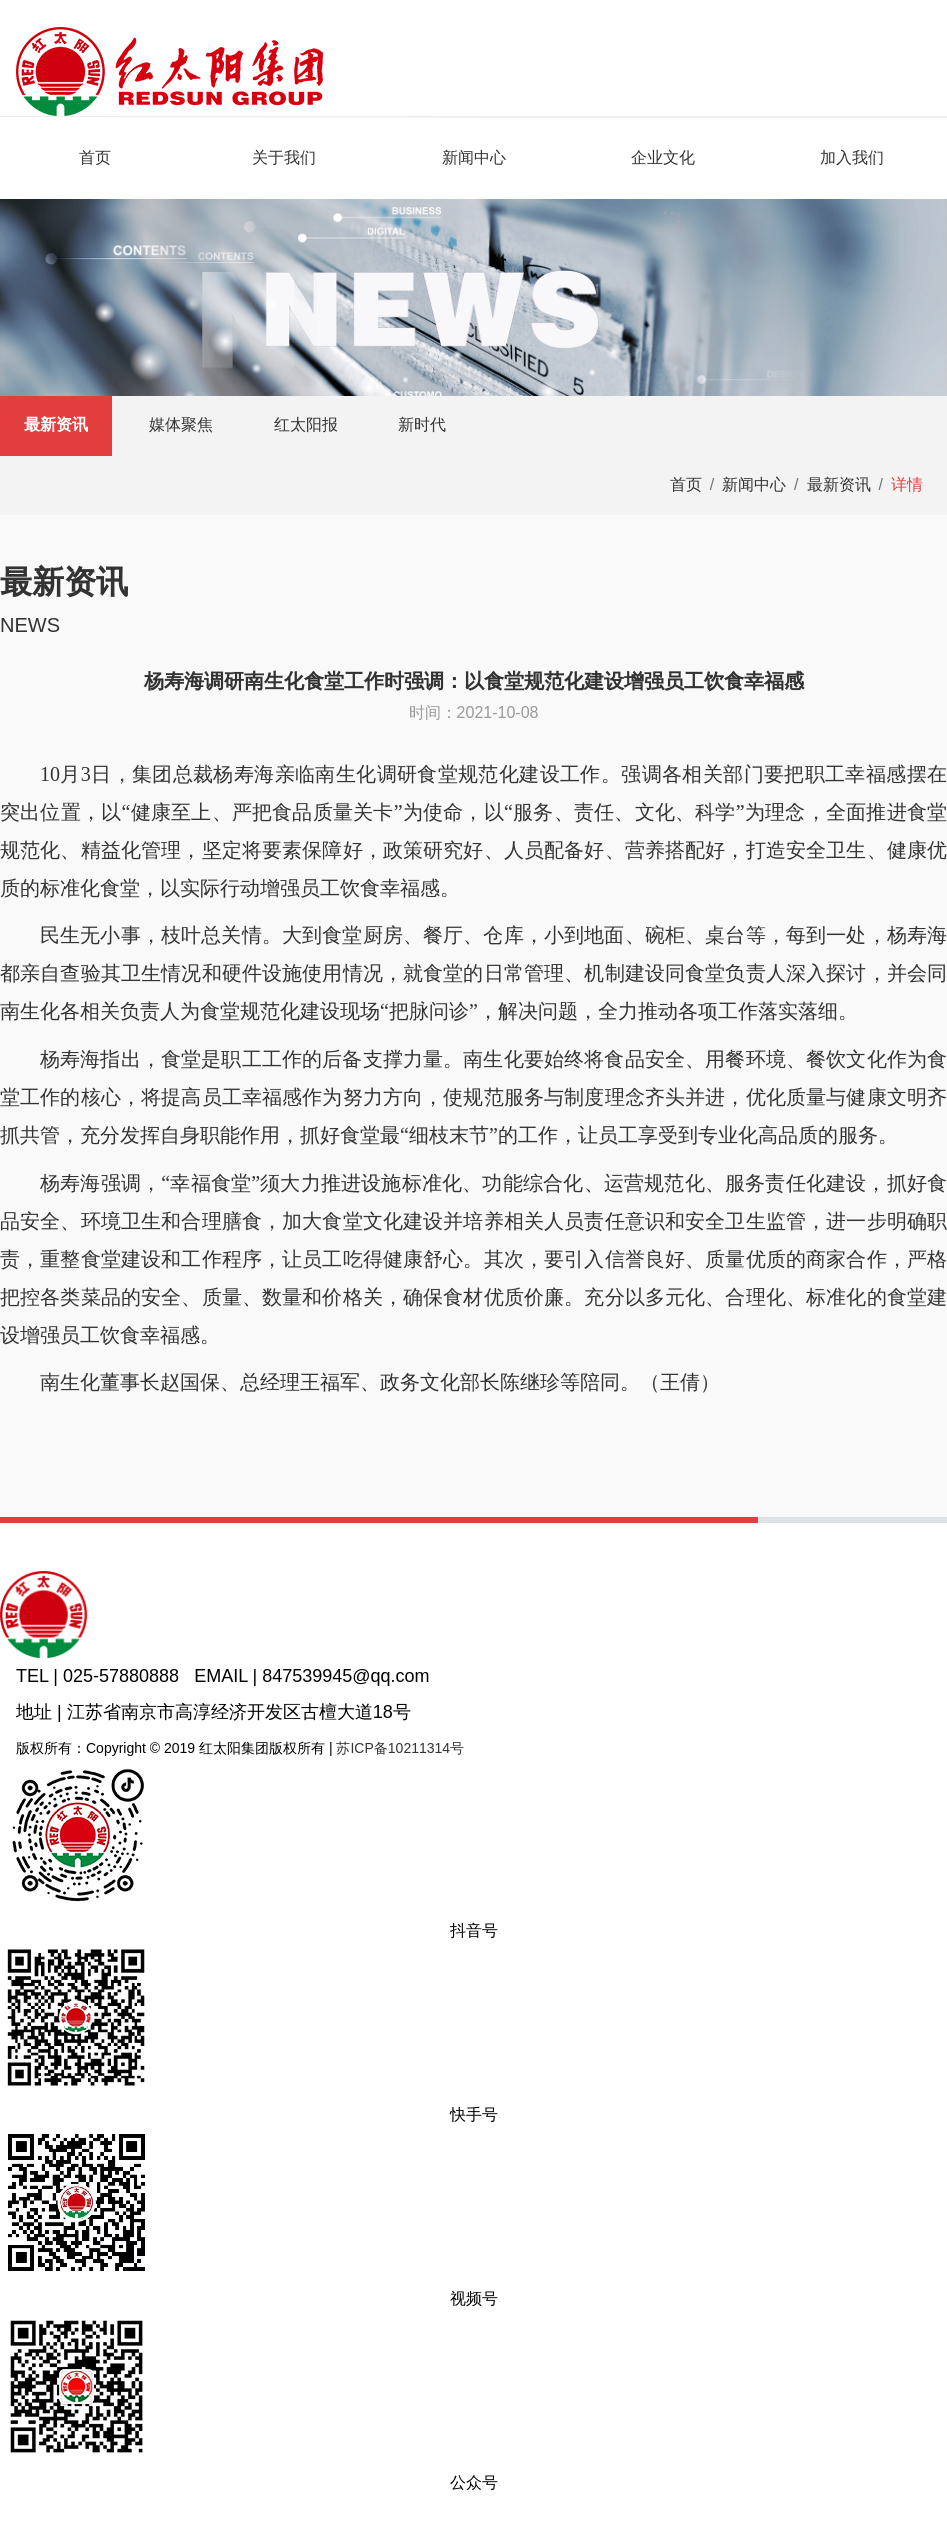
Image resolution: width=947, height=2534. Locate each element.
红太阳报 (306, 424)
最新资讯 (56, 424)
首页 (95, 157)
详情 (907, 484)
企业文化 (663, 157)
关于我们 (284, 157)
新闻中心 (474, 157)
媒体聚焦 (181, 424)
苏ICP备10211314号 (400, 1748)
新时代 (422, 424)
